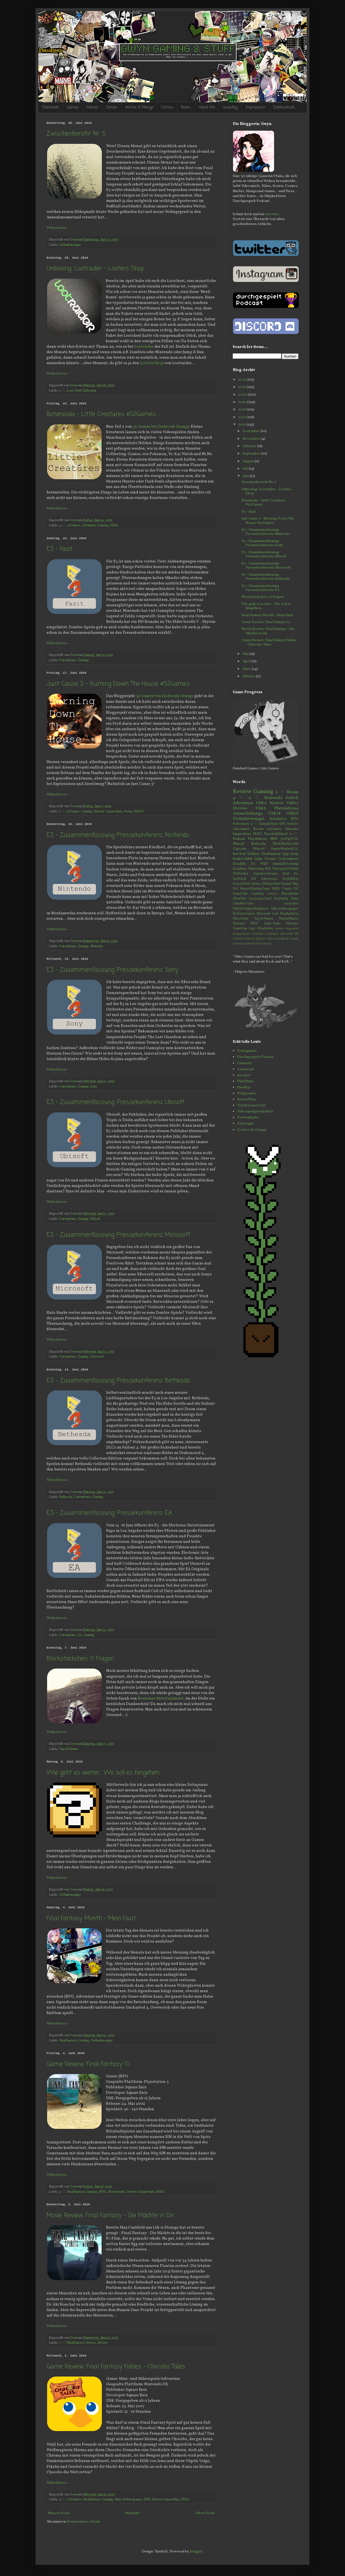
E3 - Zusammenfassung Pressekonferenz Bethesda (118, 1380)
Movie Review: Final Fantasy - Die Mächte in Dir (110, 2215)
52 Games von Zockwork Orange (165, 696)
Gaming (102, 525)
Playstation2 (289, 894)
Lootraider (144, 346)
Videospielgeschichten (255, 1111)
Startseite (50, 107)
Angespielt (291, 929)
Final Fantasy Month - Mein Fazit (91, 1918)
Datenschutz (284, 107)
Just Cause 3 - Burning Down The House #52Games (118, 684)
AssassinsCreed (260, 898)
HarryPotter (241, 884)
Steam (128, 811)
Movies (92, 107)
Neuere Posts (59, 2513)
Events (270, 858)
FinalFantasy (68, 2040)
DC (296, 889)
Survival (239, 854)
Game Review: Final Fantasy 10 (88, 2064)
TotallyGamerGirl (251, 1105)
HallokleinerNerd (244, 944)
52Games (73, 525)
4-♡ (62, 525)
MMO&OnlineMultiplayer (251, 909)
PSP (296, 934)
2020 (243, 394)
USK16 (292, 813)
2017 (242, 417)
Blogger (196, 2551)
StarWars (239, 939)
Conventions (67, 660)
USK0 (185, 2499)
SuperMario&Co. (284, 848)
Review (132, 2192)
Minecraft (286, 934)
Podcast (239, 838)
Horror (277, 803)
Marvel (258, 848)
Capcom (239, 848)
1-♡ (294, 834)
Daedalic (239, 863)
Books (186, 107)
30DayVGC (289, 838)
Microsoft (97, 1357)
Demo (294, 898)
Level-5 (273, 894)
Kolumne (272, 934)
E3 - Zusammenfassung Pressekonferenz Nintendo (118, 835)
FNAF (254, 923)
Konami (286, 884)
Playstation (240, 918)
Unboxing (89, 391)
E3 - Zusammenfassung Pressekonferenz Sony (112, 970)
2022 (242, 379)
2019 (242, 402)
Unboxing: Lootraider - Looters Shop (95, 268)
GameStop (240, 928)
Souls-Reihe (272, 923)
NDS (147, 2499)
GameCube (240, 894)
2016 (242, 424)
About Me (207, 107)
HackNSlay (290, 879)
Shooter (99, 811)
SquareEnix (114, 811)
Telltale (250, 939)
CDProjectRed (270, 884)
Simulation (277, 818)
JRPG (103, 2192)
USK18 (138, 811)
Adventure (89, 525)
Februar (249, 676)
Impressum (255, 107)
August (248, 461)
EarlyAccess (269, 879)
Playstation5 (263, 944)
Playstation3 (116, 2192)
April (247, 661)
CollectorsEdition (277, 939)
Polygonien (246, 1093)
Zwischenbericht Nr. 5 (76, 133)
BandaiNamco (288, 918)
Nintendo (96, 946)
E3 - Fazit (60, 549)
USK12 (160, 2192)
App (285, 854)
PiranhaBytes (289, 914)
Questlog (230, 107)
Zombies (240, 868)
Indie (258, 858)
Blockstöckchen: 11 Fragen (80, 1658)
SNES (276, 889)
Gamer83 (244, 1063)
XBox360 (292, 923)
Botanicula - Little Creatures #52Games (101, 414)
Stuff (78, 391)
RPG (294, 818)
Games (73, 107)
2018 (242, 409)
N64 (295, 884)
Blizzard (239, 923)
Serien (111, 107)
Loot (70, 391)
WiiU (264, 863)
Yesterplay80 (248, 1117)
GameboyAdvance (265, 874)
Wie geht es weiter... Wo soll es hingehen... (104, 1772)
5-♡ (62, 391)
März (247, 669)
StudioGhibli (242, 858)
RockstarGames (244, 914)
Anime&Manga (248, 813)
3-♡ (62, 811)
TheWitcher (240, 874)
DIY (253, 879)
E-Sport (293, 939)
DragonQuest (241, 934)
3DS (282, 823)
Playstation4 (286, 808)
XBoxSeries (265, 928)
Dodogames (247, 1051)
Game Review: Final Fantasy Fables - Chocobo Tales (116, 2366)
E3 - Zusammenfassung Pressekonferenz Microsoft (118, 1235)
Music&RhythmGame (255, 889)
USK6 (114, 525)
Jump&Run (268, 823)
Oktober (250, 446)
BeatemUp (281, 898)
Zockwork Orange (252, 1129)
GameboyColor (243, 903)
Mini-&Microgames (128, 2499)
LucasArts (291, 903)
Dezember (252, 431)
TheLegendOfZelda (285, 869)
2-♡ (254, 823)
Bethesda (65, 1497)
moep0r (244, 1075)
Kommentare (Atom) (83, 2521)
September (252, 453)
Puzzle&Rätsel (276, 834)
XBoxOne (239, 898)
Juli (246, 468)
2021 (242, 387)
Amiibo (279, 929)
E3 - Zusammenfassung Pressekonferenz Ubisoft (116, 1102)
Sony (93, 1086)
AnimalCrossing (285, 863)
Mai (246, 654)
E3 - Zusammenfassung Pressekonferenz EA (109, 1513)
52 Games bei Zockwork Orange (161, 426)
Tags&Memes (69, 1749)
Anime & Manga (139, 107)
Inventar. (272, 214)
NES (268, 869)
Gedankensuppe (70, 245)
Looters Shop (152, 363)
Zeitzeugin (245, 1123)
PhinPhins (245, 1081)
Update (260, 939)
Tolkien (253, 854)
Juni (246, 476)
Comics (167, 107)
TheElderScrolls (285, 843)
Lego (252, 928)
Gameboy (257, 894)
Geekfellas (258, 934)
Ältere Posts (205, 2513)
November (252, 438)
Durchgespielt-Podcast (255, 1057)
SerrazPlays (246, 1099)
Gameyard (245, 1069)
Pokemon (241, 823)
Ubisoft (95, 1219)
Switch (292, 798)
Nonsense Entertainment (160, 1698)
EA (80, 1635)
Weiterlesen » (58, 227)
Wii (235, 889)
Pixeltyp (243, 1087)
